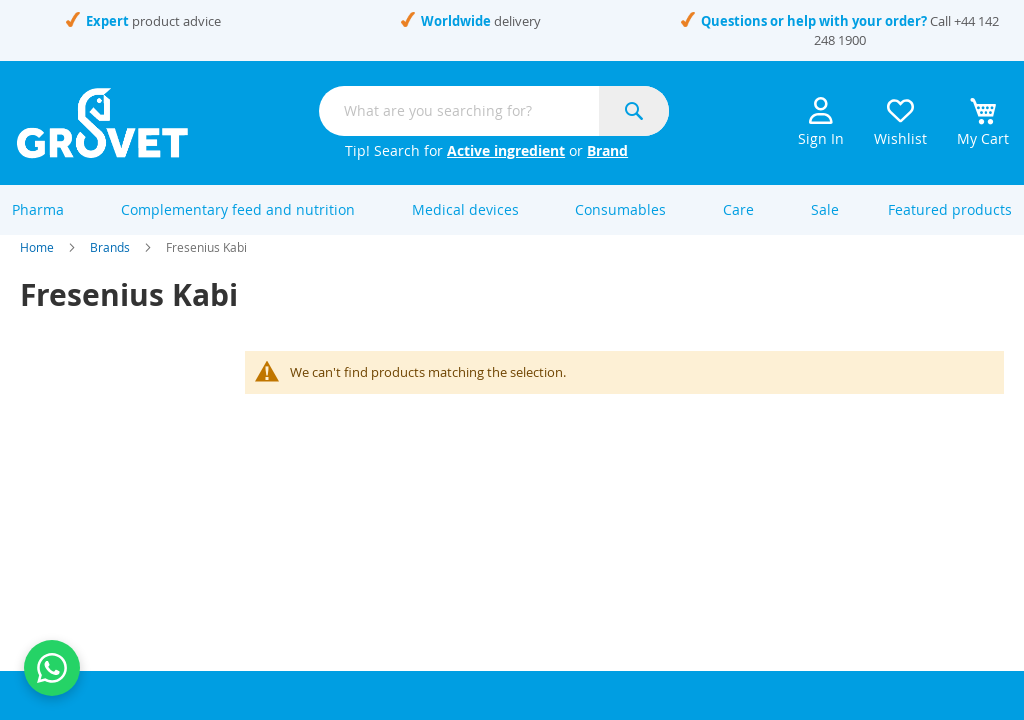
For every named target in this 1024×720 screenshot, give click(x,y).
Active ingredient (506, 150)
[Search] (634, 111)
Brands (110, 268)
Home (37, 268)
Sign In (821, 122)
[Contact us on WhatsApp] (52, 668)
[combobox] (494, 111)
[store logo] (102, 123)
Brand (607, 150)
